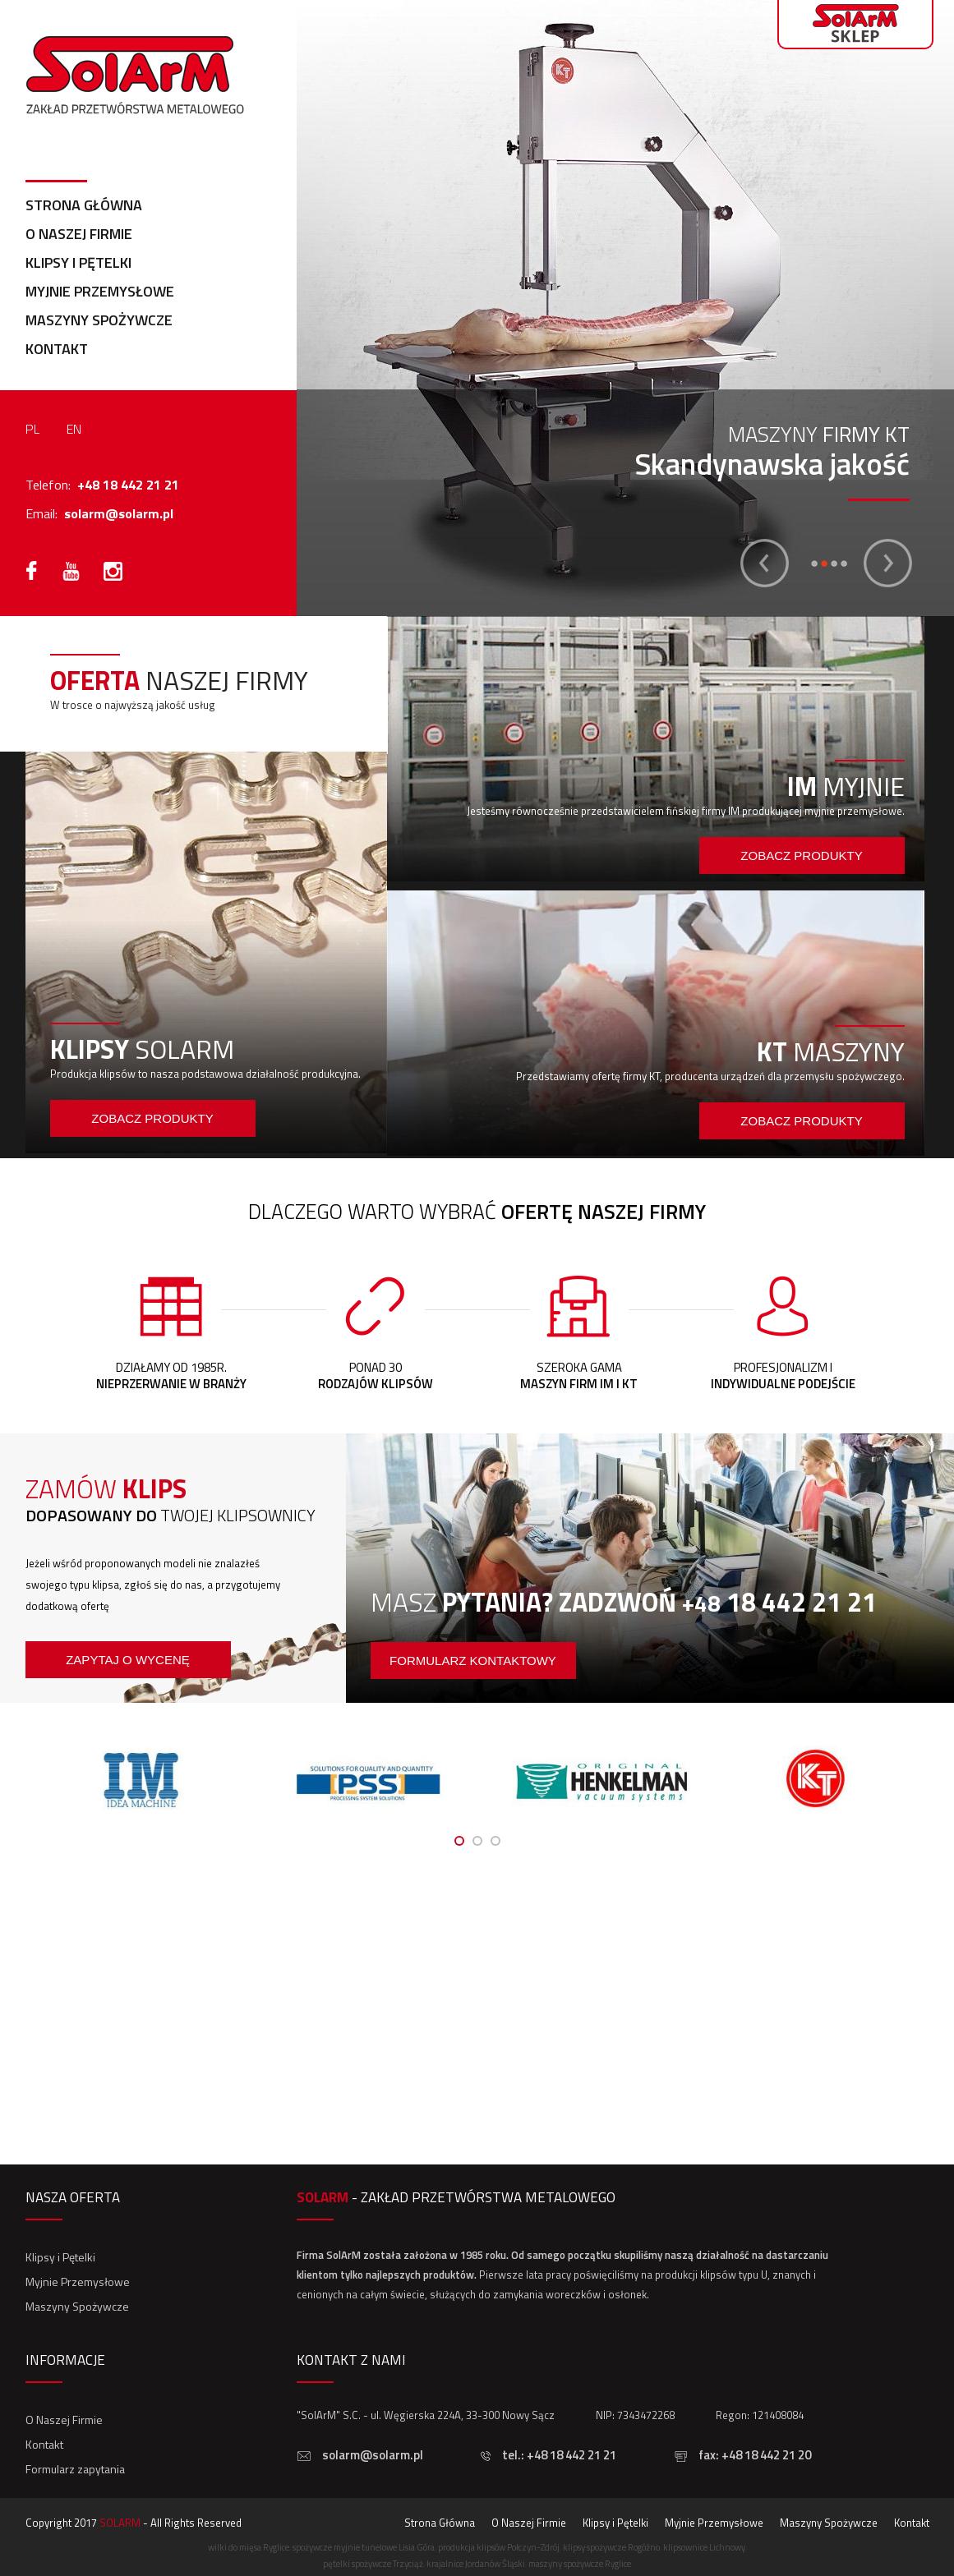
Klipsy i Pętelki (78, 262)
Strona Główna (83, 205)
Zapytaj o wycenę (128, 1660)
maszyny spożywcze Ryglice (579, 2563)
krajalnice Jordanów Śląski (475, 2563)
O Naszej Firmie (78, 234)
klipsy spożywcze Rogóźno (611, 2547)
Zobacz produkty (152, 1118)
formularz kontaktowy (472, 1661)
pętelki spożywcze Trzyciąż (373, 2563)
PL (32, 429)
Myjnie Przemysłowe (99, 291)
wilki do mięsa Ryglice (248, 2547)
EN (74, 429)
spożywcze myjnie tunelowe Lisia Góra (364, 2547)
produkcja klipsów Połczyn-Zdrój (499, 2547)
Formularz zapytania (75, 2468)
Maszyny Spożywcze (99, 320)
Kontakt (56, 349)
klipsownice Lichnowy (704, 2547)
